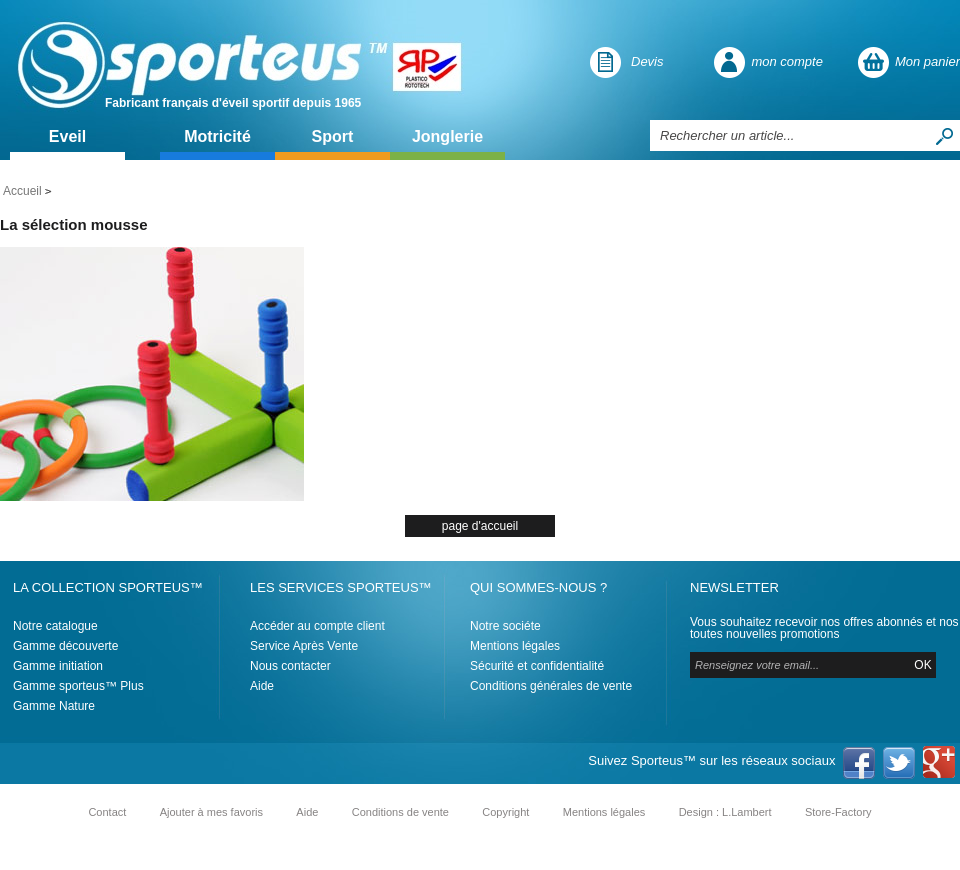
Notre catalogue (55, 626)
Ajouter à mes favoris (211, 812)
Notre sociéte (505, 626)
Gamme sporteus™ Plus (78, 686)
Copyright (505, 812)
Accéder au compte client (317, 626)
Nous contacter (290, 666)
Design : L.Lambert (725, 812)
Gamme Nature (54, 706)
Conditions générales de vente (551, 686)
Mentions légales (515, 646)
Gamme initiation (58, 666)
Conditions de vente (400, 812)
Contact (107, 812)
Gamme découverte (65, 646)
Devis (647, 61)
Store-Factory (838, 812)
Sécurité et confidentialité (537, 666)
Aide (262, 686)
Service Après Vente (304, 646)
